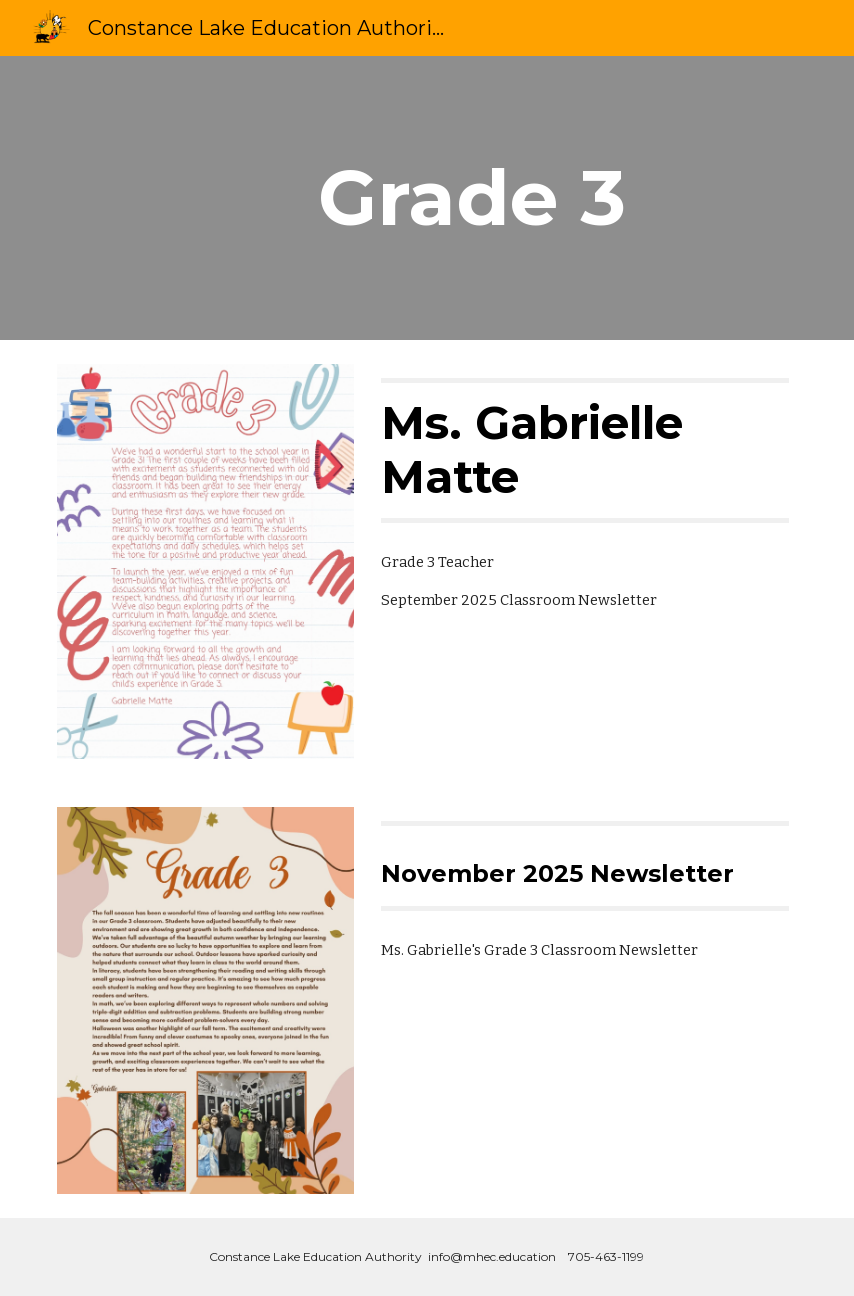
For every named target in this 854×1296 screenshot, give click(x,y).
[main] (553, 198)
